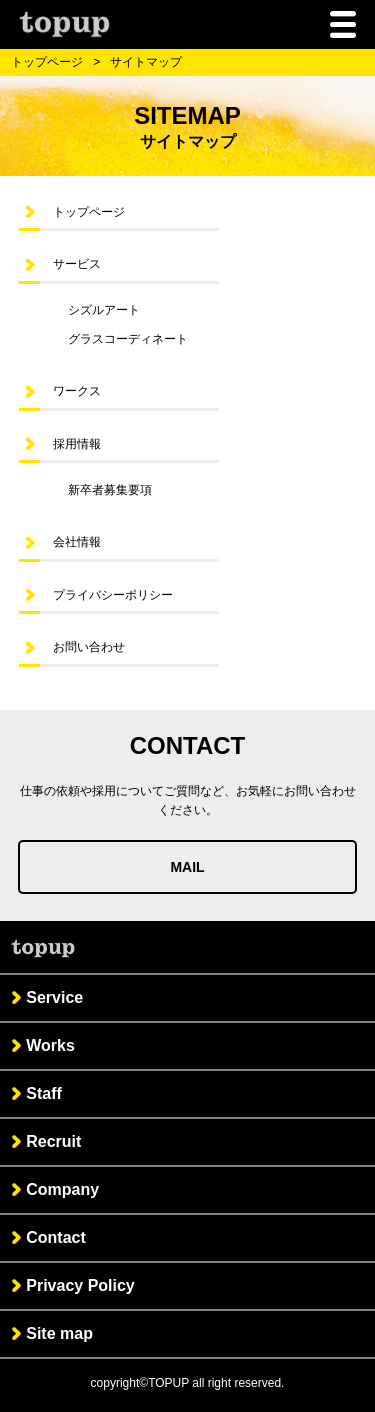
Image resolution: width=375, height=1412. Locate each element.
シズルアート (104, 310)
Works (50, 1045)
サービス (77, 264)
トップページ (47, 62)
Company (62, 1189)
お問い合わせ (89, 647)
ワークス (77, 391)
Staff (44, 1093)
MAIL (187, 867)
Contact (56, 1237)
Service (54, 997)
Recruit (53, 1141)
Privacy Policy (80, 1285)
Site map (59, 1333)
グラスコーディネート (128, 339)
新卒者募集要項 (110, 490)
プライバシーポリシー (113, 595)
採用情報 (77, 444)
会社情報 (77, 542)
